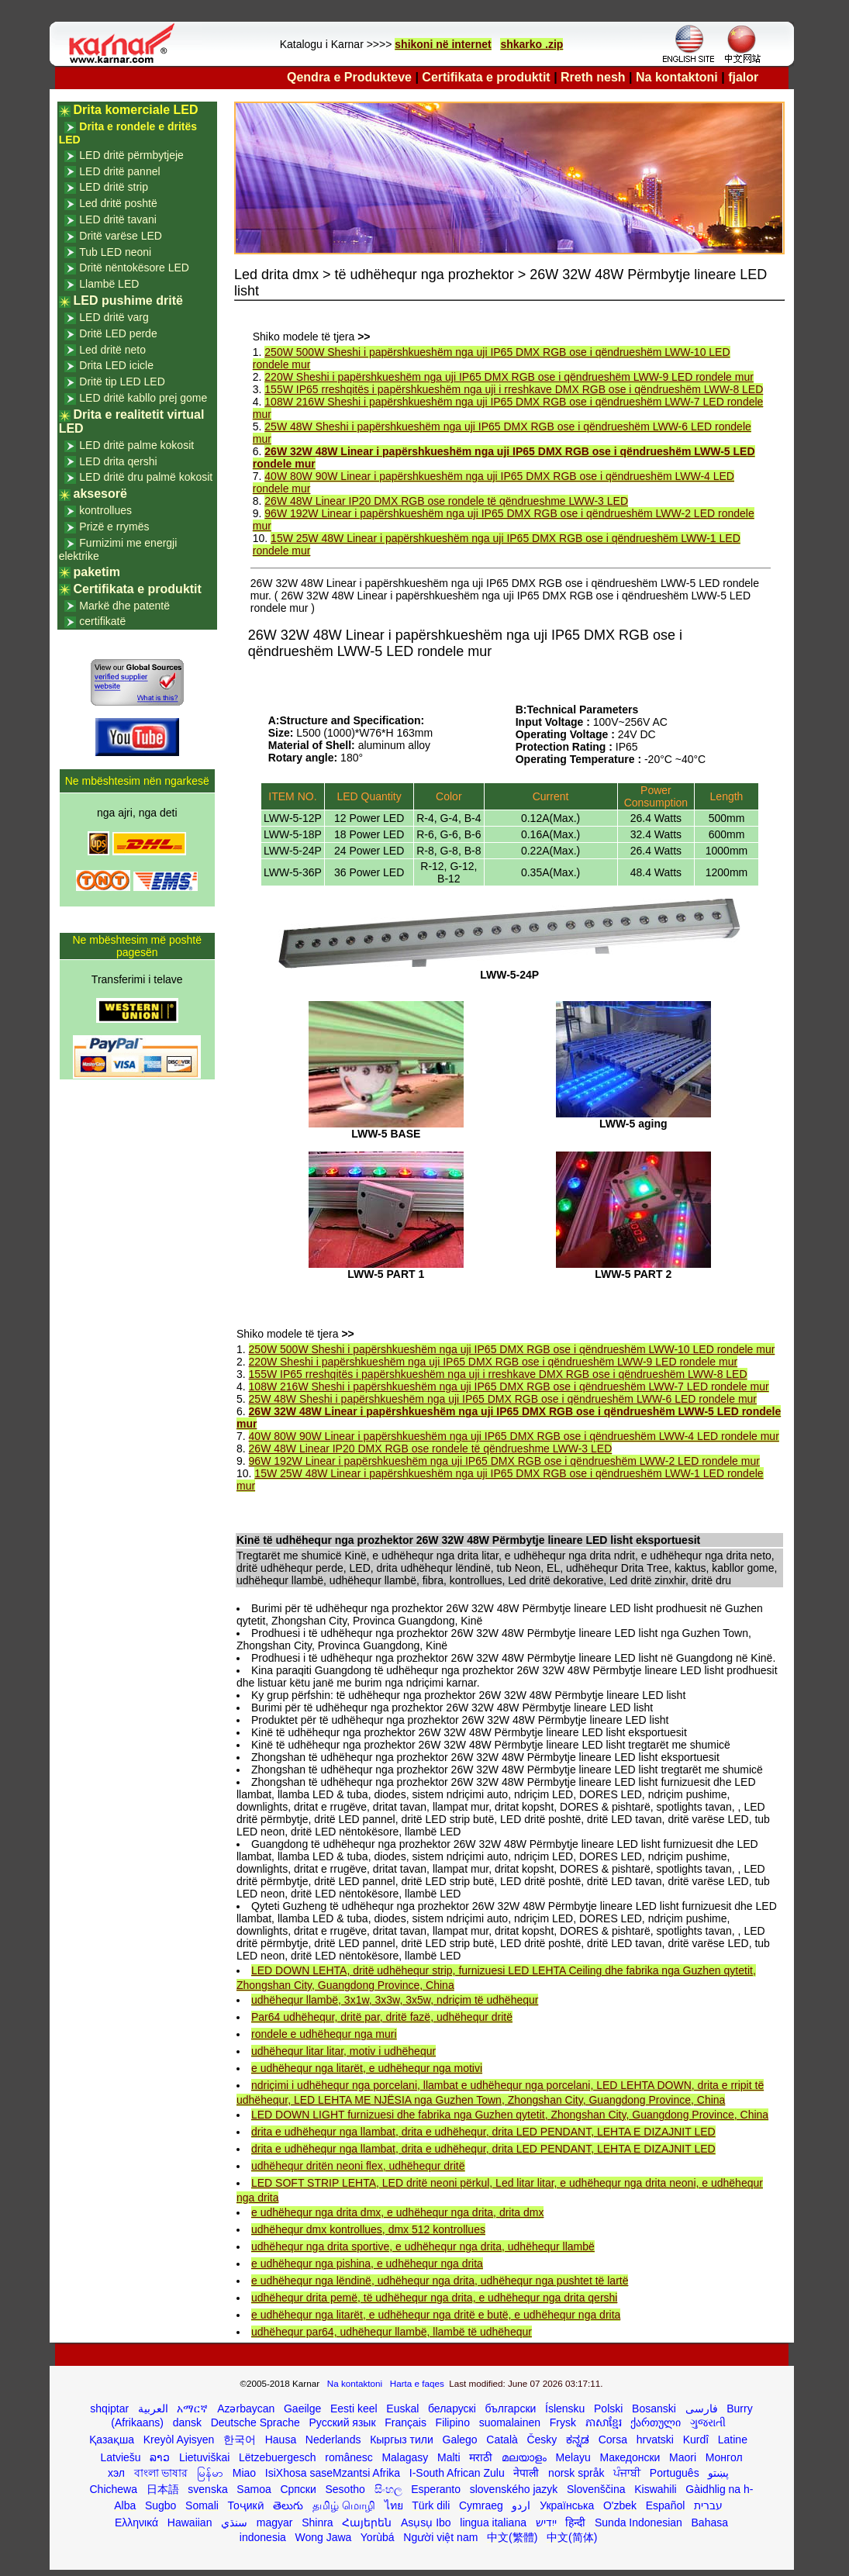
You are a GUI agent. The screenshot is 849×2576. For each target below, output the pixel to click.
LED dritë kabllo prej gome (143, 398)
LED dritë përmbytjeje (131, 155)
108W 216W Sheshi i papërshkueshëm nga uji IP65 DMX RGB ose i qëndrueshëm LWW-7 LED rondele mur (509, 1386)
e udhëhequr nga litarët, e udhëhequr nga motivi (366, 2068)
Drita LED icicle (116, 365)
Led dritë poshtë (118, 203)
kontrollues (105, 510)
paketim (97, 571)
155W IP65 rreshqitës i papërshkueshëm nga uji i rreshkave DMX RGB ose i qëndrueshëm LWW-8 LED (513, 389)
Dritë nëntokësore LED (134, 267)
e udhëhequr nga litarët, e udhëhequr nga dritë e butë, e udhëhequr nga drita (435, 2314)
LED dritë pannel (119, 171)
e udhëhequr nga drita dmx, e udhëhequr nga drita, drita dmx (397, 2212)
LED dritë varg (113, 317)
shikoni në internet (443, 44)
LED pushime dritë (128, 300)
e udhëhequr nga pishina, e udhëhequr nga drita (367, 2263)
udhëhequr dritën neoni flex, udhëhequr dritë (358, 2166)
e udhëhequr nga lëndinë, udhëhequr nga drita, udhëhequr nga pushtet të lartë (440, 2280)
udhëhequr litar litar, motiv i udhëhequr (343, 2051)
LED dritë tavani (118, 219)
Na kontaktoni (677, 77)
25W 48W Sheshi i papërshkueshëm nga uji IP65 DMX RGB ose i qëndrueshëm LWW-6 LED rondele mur (503, 1399)
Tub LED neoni (115, 252)
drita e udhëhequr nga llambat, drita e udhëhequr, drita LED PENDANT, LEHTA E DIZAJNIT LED (483, 2131)
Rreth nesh (593, 77)
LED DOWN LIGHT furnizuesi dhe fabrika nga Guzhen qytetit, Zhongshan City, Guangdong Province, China (509, 2114)
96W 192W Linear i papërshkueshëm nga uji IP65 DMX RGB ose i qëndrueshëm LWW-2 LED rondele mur (504, 1461)
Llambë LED (109, 284)
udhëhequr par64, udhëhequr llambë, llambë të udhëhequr (391, 2332)
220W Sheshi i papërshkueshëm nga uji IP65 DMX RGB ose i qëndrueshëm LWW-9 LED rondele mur (509, 377)
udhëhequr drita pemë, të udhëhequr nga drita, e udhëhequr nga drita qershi (434, 2297)
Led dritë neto (112, 350)
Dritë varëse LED (120, 236)
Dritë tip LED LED (121, 381)
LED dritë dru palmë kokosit (145, 477)
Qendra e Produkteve (349, 77)
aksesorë (100, 493)
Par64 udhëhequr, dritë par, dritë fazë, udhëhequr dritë (382, 2017)
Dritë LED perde (118, 333)
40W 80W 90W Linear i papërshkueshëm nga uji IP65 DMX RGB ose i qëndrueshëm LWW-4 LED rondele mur (514, 1436)
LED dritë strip (113, 187)
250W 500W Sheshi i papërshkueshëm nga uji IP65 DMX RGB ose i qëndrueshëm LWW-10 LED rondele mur (512, 1349)
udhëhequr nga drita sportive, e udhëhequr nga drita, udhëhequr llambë (423, 2246)
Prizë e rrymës (114, 526)
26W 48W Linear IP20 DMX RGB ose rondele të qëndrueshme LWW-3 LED (446, 501)
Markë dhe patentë (124, 605)
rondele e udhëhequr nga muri (324, 2034)
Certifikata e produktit (486, 77)
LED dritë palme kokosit (136, 445)
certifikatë (102, 621)
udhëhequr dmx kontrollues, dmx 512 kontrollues (368, 2229)
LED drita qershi (118, 461)
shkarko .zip (531, 44)
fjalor (743, 77)
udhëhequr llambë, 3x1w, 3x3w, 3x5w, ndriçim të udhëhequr (394, 2000)
